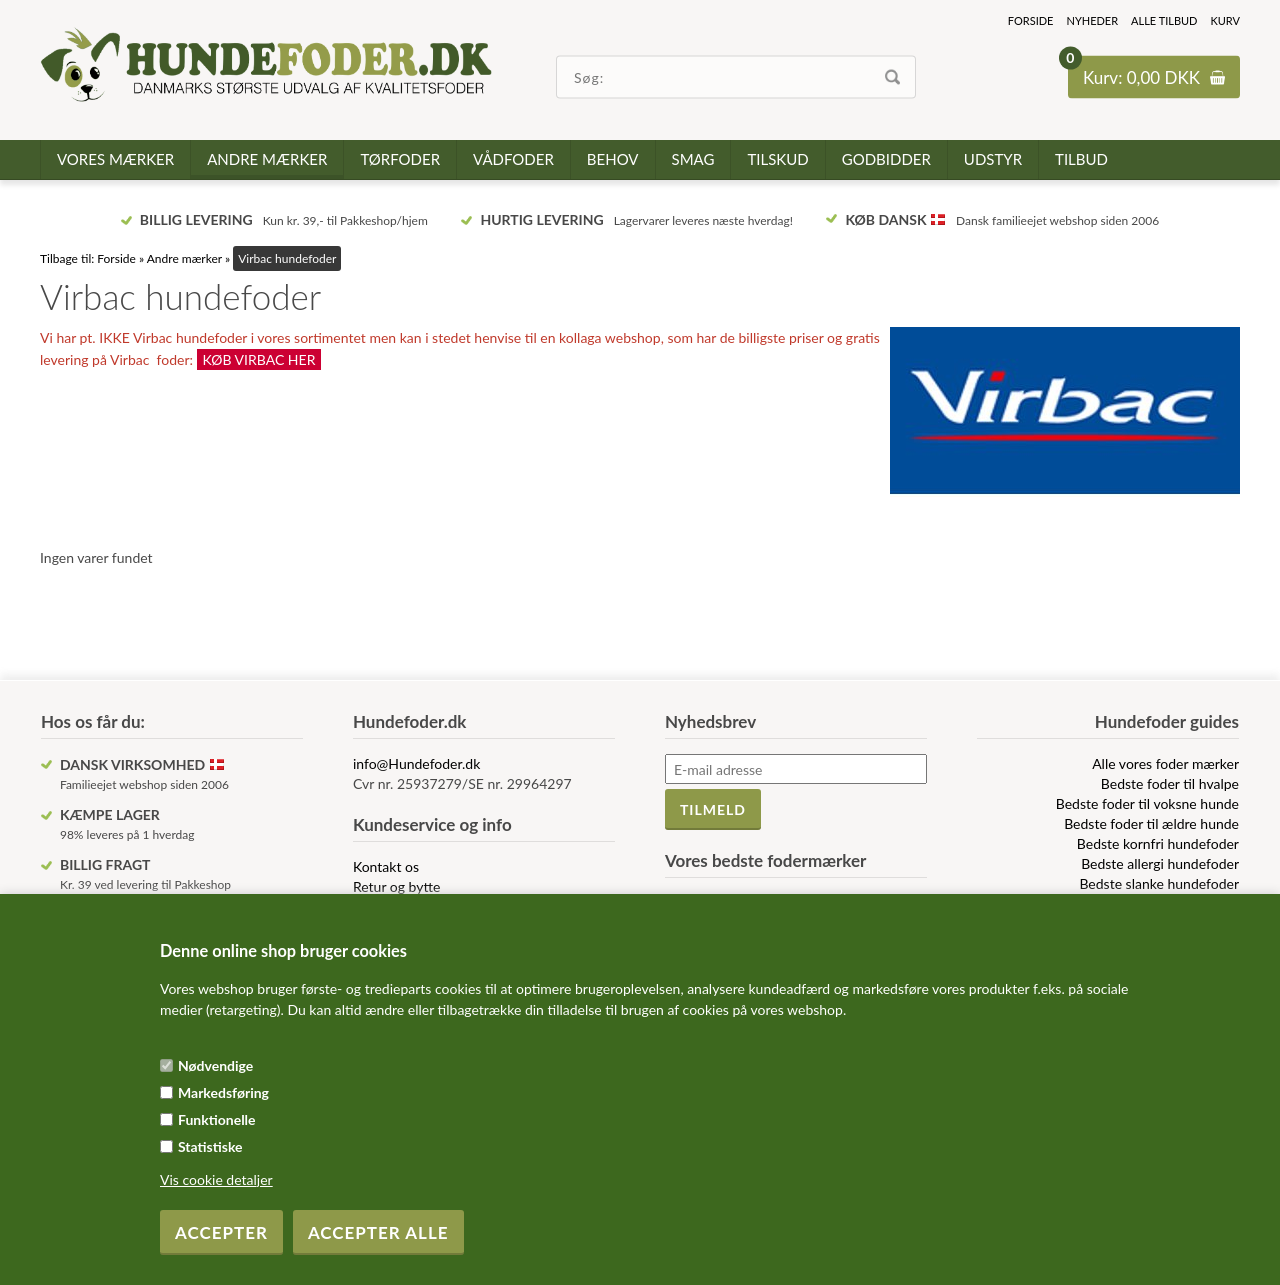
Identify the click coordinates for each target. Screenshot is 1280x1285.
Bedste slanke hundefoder (1159, 883)
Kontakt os (386, 866)
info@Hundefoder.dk (416, 763)
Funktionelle (217, 1119)
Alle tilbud (1164, 20)
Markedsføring (223, 1092)
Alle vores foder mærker (1165, 763)
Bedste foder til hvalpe (1170, 783)
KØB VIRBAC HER (259, 359)
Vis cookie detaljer (216, 1179)
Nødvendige (215, 1065)
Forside (1031, 20)
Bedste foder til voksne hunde (1147, 803)
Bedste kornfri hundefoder (1158, 843)
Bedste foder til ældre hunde (1151, 823)
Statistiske (210, 1146)
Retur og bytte (396, 886)
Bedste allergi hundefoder (1160, 863)
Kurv (1225, 20)
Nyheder (1092, 20)
